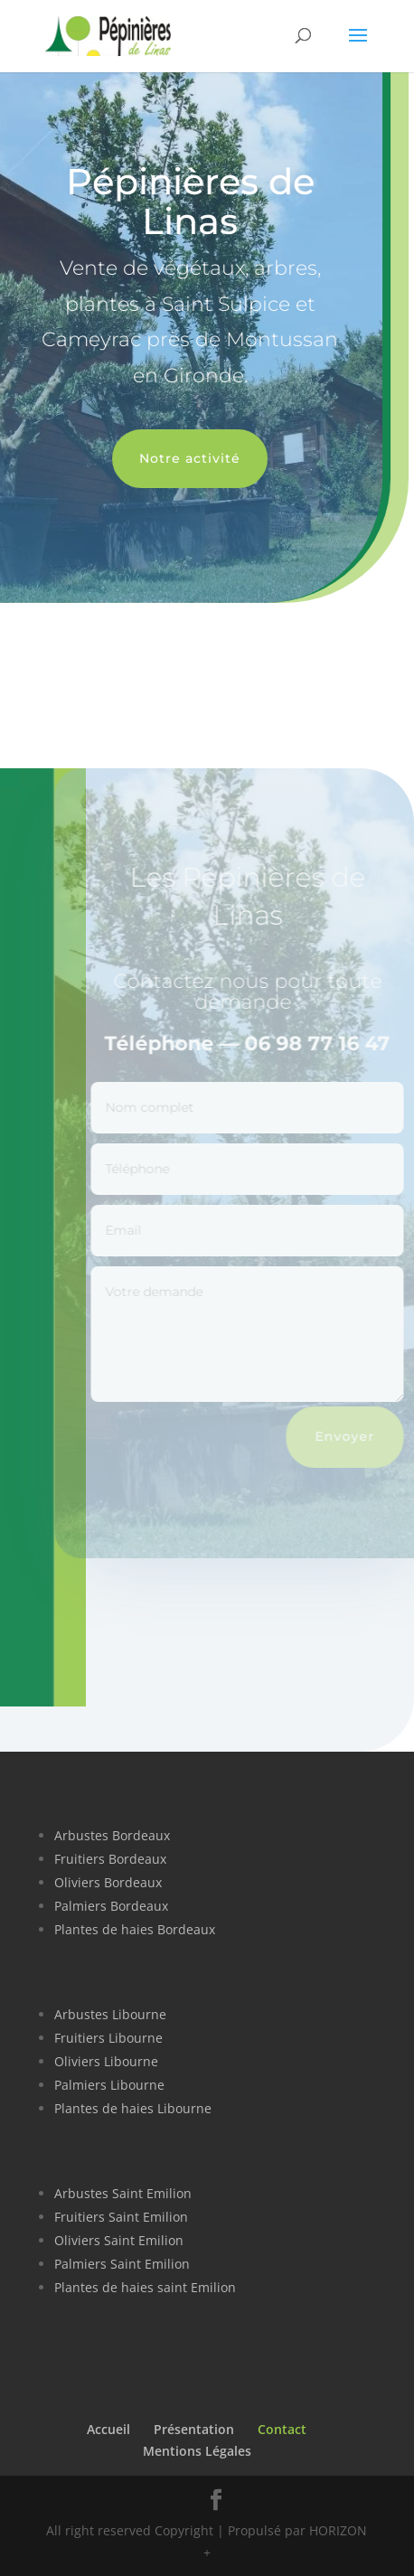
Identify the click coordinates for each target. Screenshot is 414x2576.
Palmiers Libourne (109, 2084)
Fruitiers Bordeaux (110, 1858)
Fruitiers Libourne (108, 2037)
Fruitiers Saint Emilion (121, 2216)
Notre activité (184, 458)
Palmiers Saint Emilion (122, 2263)
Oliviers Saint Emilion (118, 2240)
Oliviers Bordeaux (108, 1882)
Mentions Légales (197, 2450)
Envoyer (351, 1436)
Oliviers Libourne (106, 2061)
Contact (282, 2429)
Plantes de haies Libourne (133, 2108)
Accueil (108, 2429)
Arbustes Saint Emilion (123, 2193)
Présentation (194, 2429)
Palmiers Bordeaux (111, 1905)
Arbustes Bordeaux (112, 1835)
